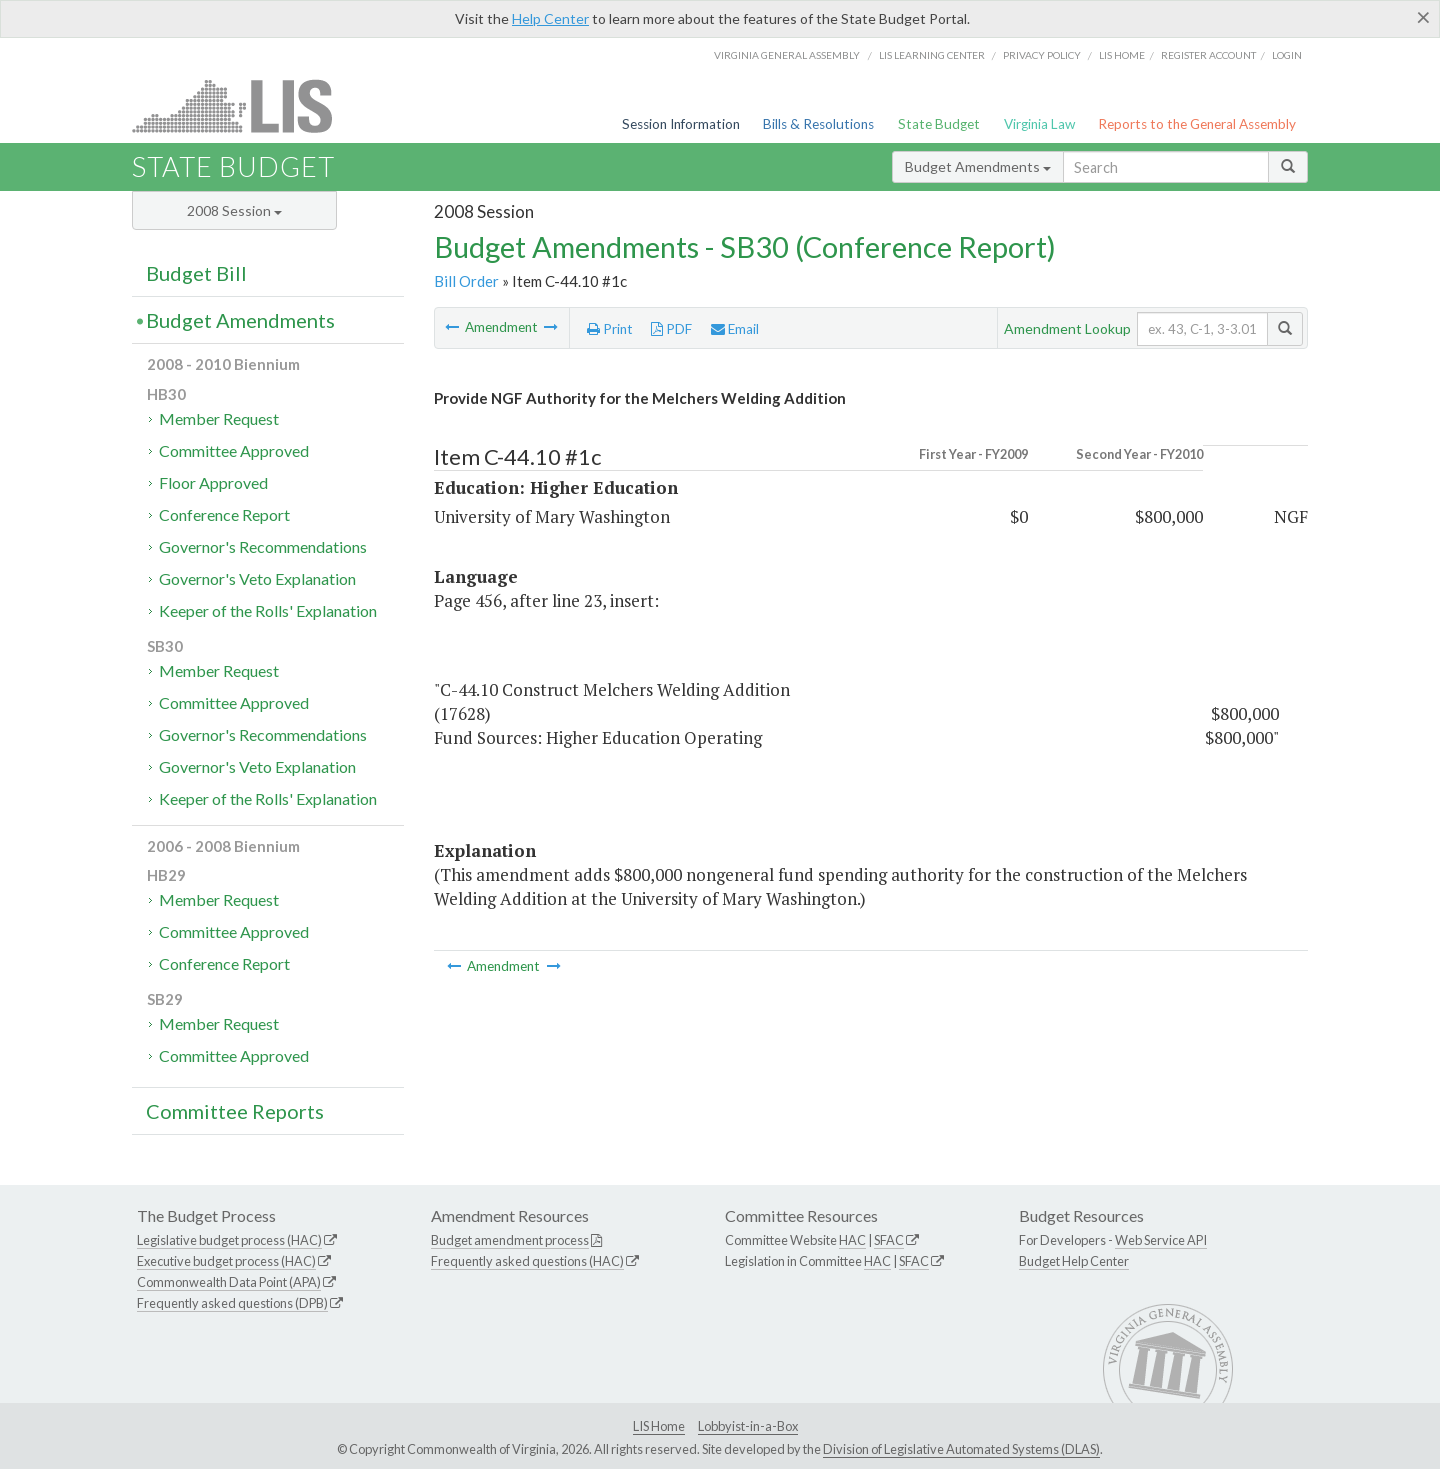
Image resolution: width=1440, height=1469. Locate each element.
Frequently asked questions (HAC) (527, 1261)
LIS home (1122, 55)
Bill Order (466, 281)
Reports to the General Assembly (1197, 124)
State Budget (939, 124)
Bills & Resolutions (818, 124)
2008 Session (234, 210)
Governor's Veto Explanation (257, 578)
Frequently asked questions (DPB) (232, 1303)
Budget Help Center (1074, 1261)
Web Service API (1161, 1240)
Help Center (550, 18)
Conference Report (224, 514)
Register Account (1208, 55)
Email (735, 329)
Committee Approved (234, 450)
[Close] (1423, 17)
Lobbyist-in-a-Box (748, 1426)
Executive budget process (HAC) (226, 1261)
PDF (671, 329)
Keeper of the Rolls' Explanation (268, 610)
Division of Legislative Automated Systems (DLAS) (961, 1449)
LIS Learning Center (932, 55)
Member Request (219, 418)
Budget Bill (196, 273)
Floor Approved (213, 482)
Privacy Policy (1042, 55)
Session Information (681, 124)
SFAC (889, 1240)
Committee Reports (235, 1111)
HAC (852, 1240)
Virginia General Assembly (787, 55)
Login (1287, 55)
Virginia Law (1039, 124)
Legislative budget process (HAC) (229, 1240)
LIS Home (659, 1426)
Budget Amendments (978, 166)
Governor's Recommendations (263, 546)
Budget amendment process (510, 1240)
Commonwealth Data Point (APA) (229, 1282)
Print (610, 329)
